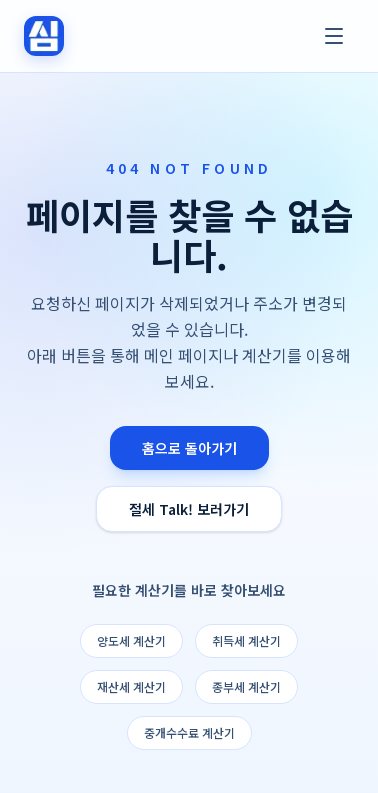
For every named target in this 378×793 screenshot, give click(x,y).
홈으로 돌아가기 (189, 448)
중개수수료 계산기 (189, 732)
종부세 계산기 (246, 686)
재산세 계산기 (131, 686)
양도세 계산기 (131, 640)
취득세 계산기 (246, 640)
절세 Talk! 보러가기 (189, 509)
